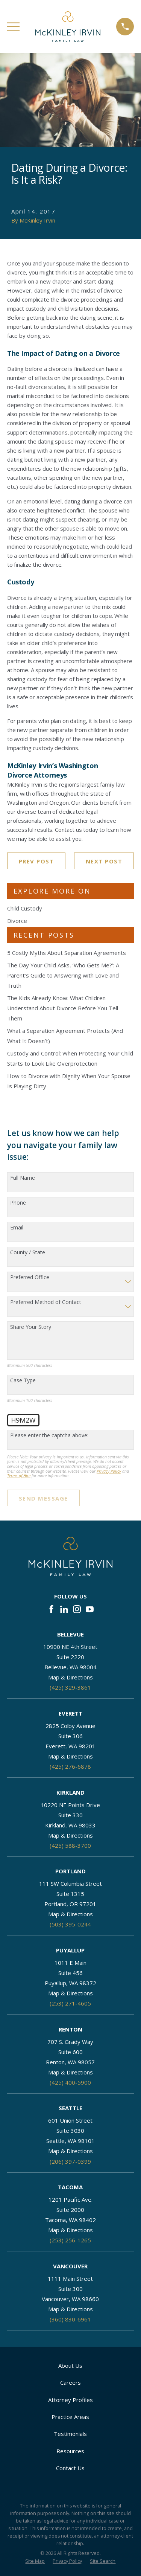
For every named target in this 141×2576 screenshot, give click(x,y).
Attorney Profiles (70, 2400)
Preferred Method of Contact (45, 1302)
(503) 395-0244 (70, 1924)
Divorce (17, 920)
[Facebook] (51, 1609)
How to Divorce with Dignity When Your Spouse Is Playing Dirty (68, 1081)
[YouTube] (90, 1609)
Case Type (23, 1380)
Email (16, 1228)
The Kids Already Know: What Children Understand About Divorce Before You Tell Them (62, 1008)
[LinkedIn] (64, 1609)
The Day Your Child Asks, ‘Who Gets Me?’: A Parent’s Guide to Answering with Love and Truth (63, 975)
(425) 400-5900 (70, 2082)
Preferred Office (29, 1277)
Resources (70, 2451)
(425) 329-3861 (70, 1687)
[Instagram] (77, 1609)
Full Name (22, 1178)
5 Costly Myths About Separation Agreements (66, 952)
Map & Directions (70, 1677)
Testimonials (70, 2433)
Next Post (104, 861)
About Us (70, 2365)
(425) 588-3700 (70, 1845)
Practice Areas (70, 2416)
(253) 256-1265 (70, 2240)
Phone (18, 1203)
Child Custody (24, 908)
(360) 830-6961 (70, 2319)
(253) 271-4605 (70, 2003)
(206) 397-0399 (70, 2161)
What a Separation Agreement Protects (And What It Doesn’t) (65, 1036)
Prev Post (36, 861)
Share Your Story (30, 1327)
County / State (27, 1252)
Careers (70, 2382)
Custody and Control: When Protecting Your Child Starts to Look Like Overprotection (70, 1058)
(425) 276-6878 (70, 1766)
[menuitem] (35, 2561)
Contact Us (70, 2468)
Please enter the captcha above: (49, 1435)
